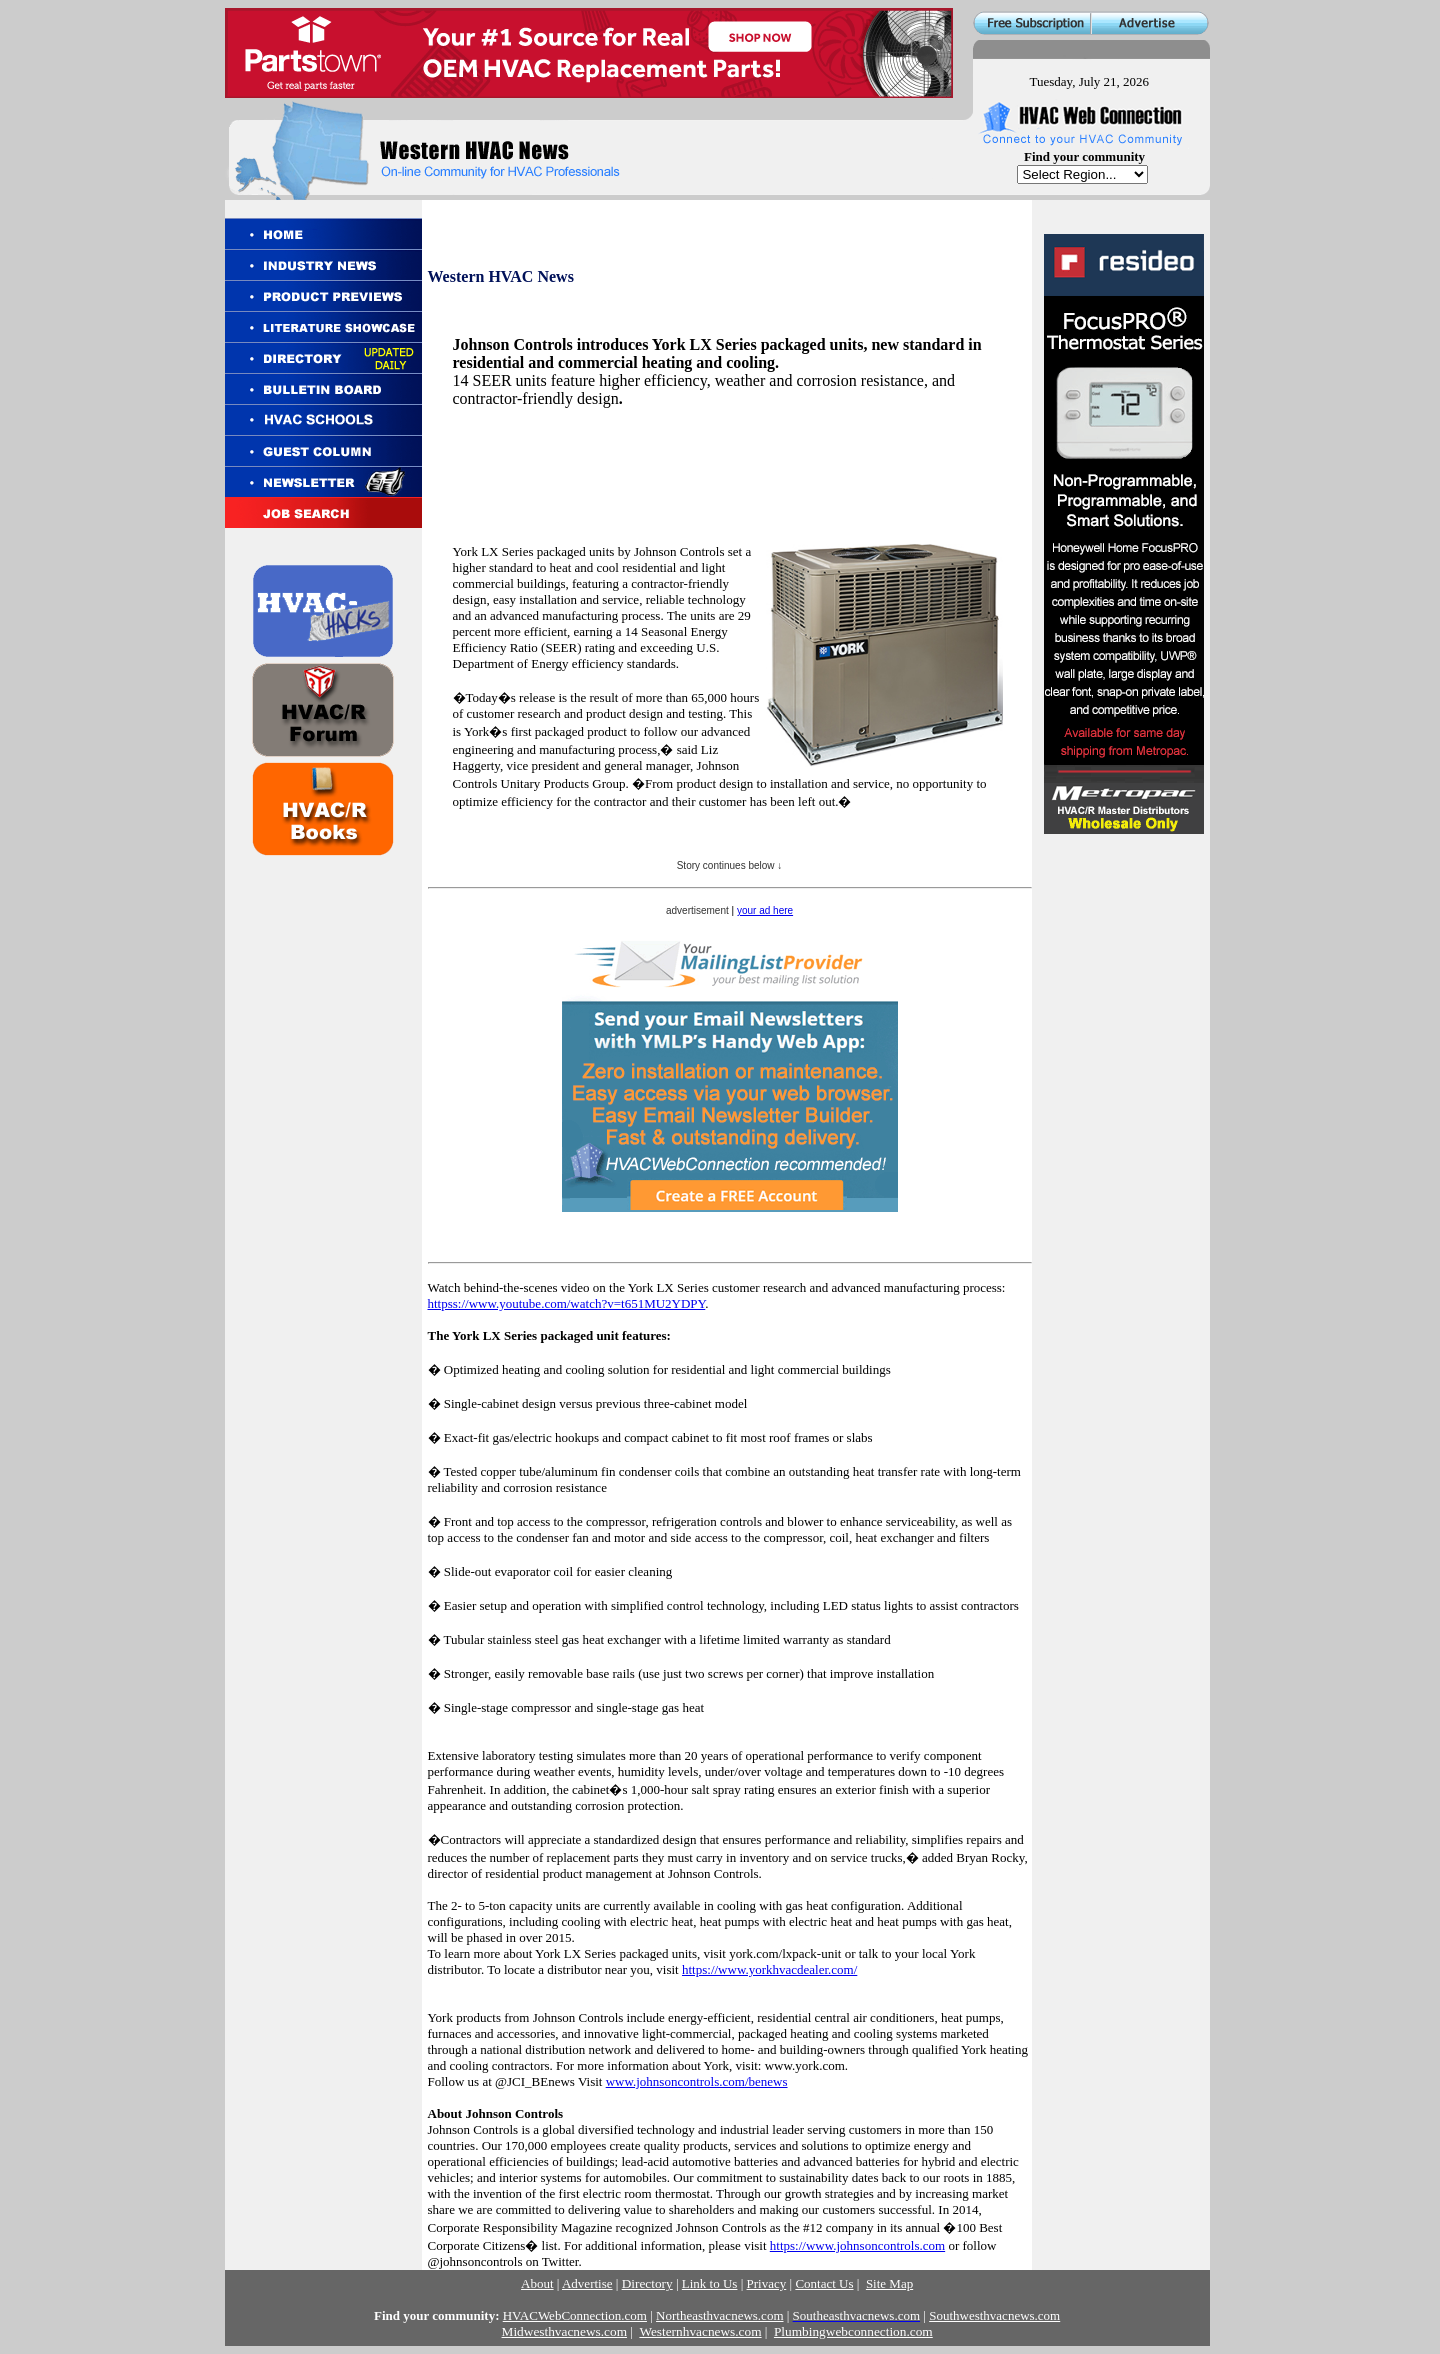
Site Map (889, 2283)
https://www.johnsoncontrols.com (857, 2245)
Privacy (767, 2283)
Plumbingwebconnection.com (853, 2331)
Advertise (587, 2283)
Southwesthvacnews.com (994, 2315)
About (537, 2283)
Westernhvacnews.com (700, 2331)
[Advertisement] (687, 492)
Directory (647, 2283)
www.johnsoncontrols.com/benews (697, 2081)
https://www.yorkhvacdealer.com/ (769, 1969)
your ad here (765, 910)
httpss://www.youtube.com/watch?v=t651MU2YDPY (567, 1303)
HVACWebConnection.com (575, 2315)
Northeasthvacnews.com (719, 2315)
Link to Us (710, 2283)
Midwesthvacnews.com (564, 2331)
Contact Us (824, 2283)
